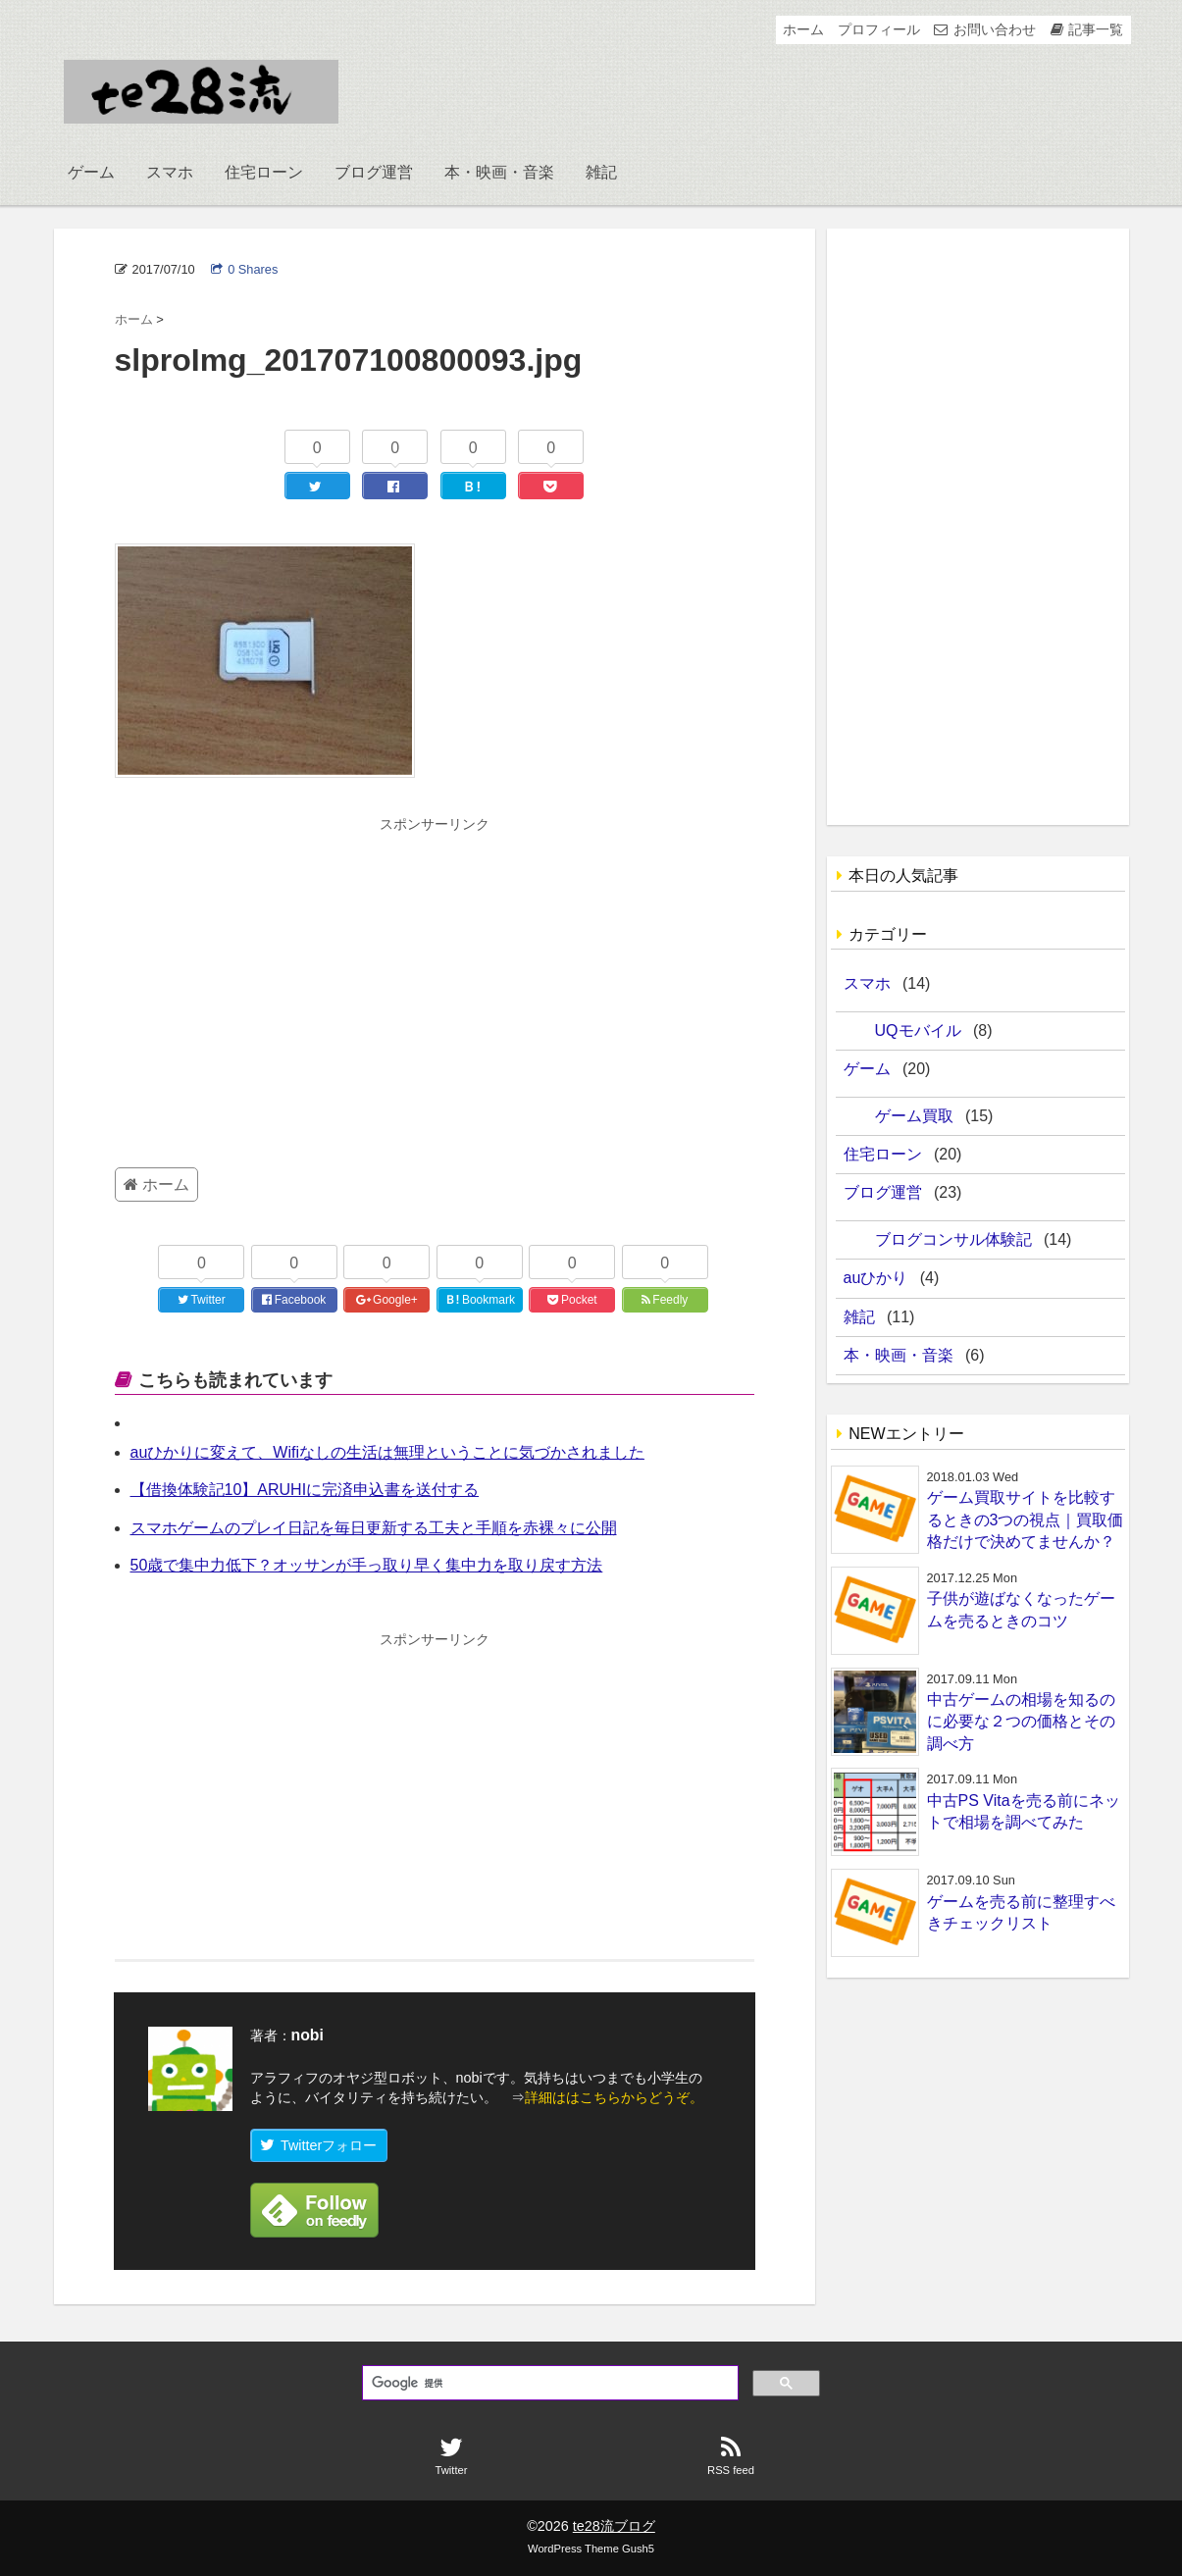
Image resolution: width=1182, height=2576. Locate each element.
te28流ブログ (614, 2526)
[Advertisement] (434, 983)
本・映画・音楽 (499, 172)
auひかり (876, 1277)
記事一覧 (1095, 29)
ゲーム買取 (914, 1116)
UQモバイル (918, 1030)
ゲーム (91, 172)
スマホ (169, 172)
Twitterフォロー (319, 2145)
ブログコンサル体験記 (953, 1239)
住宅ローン (264, 172)
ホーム (803, 29)
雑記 (601, 172)
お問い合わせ (994, 29)
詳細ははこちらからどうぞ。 (614, 2097)
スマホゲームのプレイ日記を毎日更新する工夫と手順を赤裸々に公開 (373, 1528)
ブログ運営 (373, 172)
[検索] (548, 2384)
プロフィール (879, 29)
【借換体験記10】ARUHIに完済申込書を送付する (305, 1489)
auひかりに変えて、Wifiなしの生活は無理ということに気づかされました (387, 1452)
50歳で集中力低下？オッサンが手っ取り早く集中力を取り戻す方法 (366, 1565)
